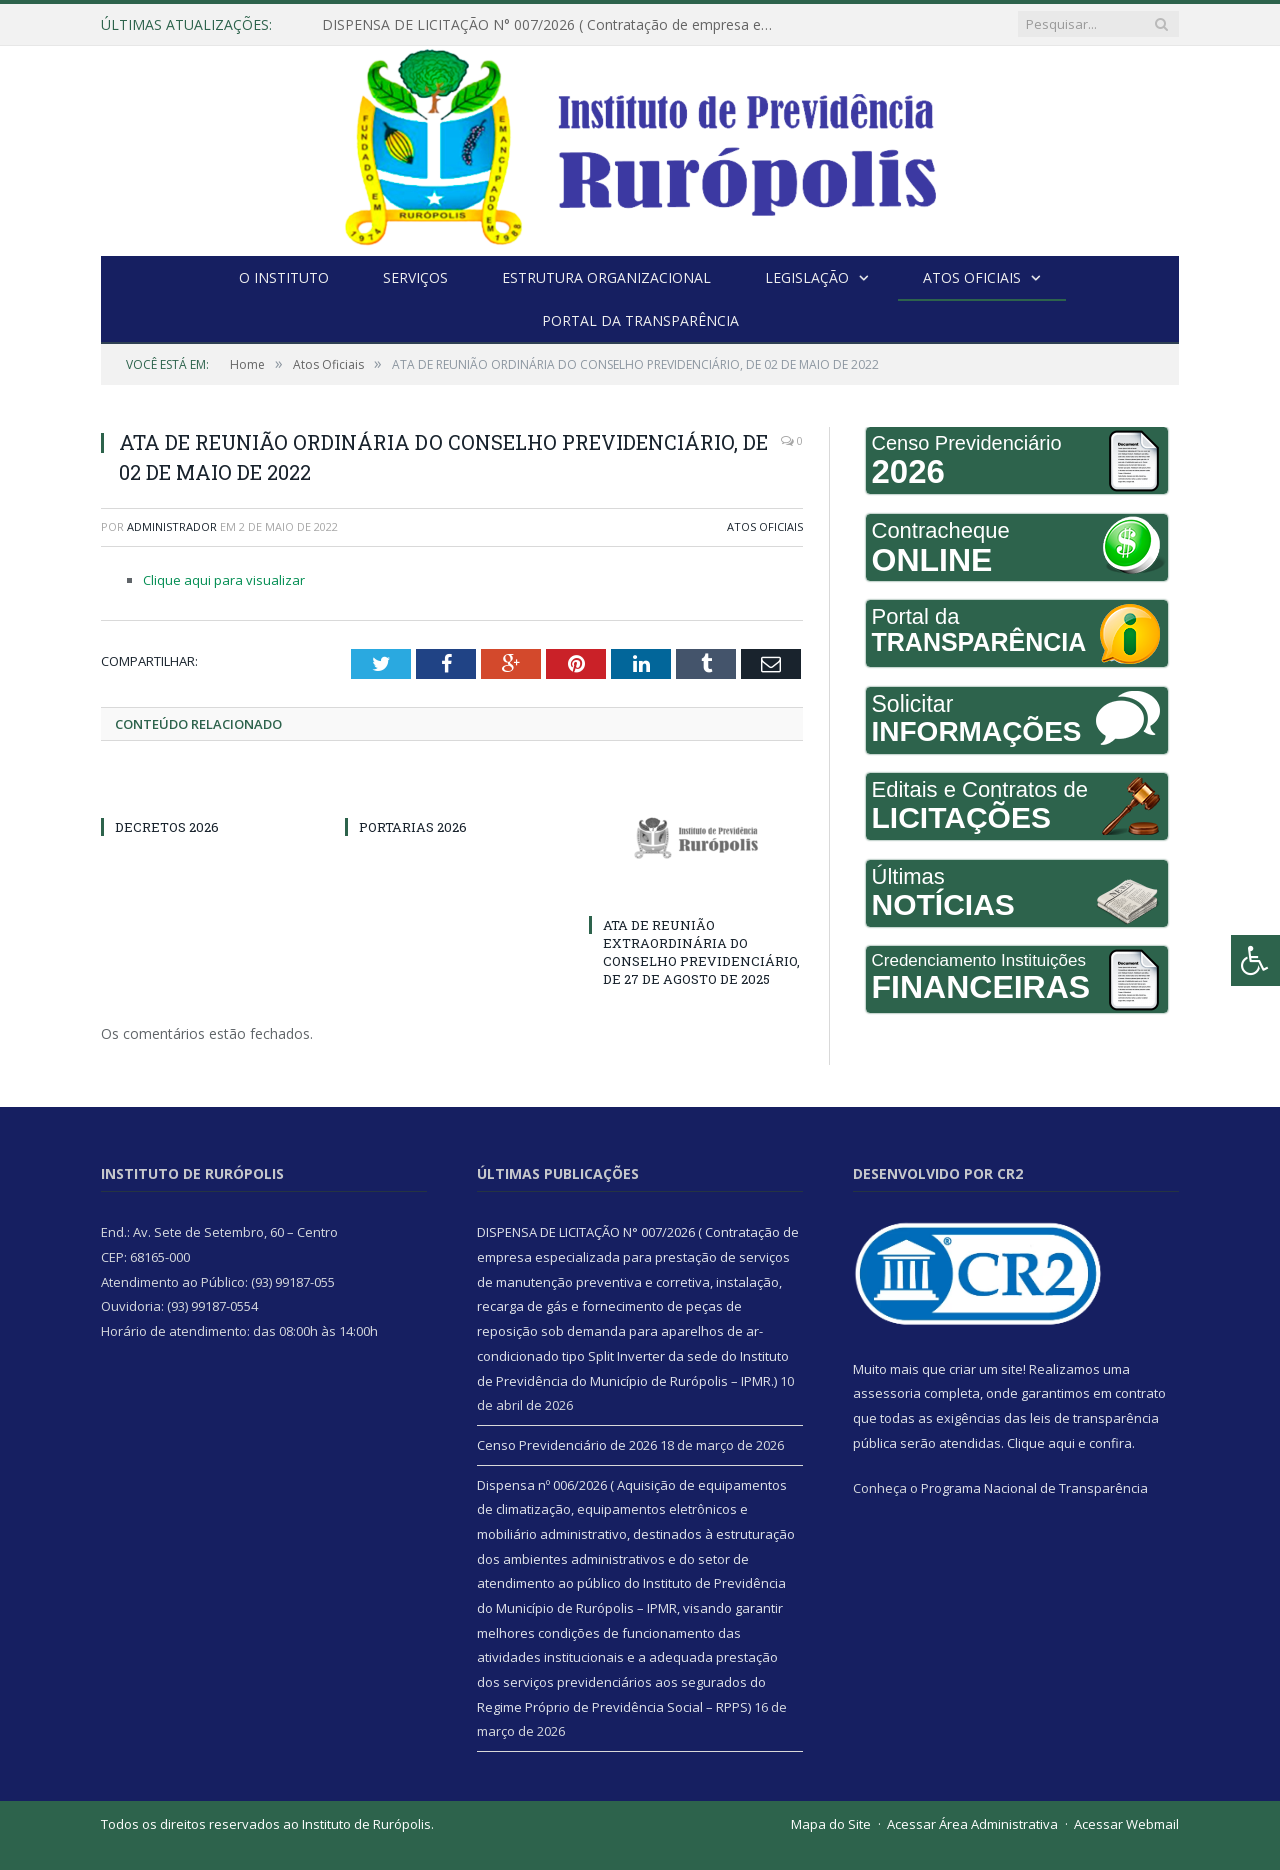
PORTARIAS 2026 (413, 827)
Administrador (172, 526)
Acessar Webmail (1126, 1824)
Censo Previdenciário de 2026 (567, 1445)
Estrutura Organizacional (606, 277)
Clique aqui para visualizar (224, 580)
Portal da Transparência (640, 320)
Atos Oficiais (972, 277)
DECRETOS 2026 (167, 827)
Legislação (807, 277)
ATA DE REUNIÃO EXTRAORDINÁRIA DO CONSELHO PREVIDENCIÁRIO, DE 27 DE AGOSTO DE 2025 (701, 952)
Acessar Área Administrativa (972, 1824)
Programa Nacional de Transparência (1034, 1488)
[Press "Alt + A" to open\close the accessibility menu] (1255, 960)
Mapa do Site (831, 1824)
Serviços (415, 277)
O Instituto (284, 277)
